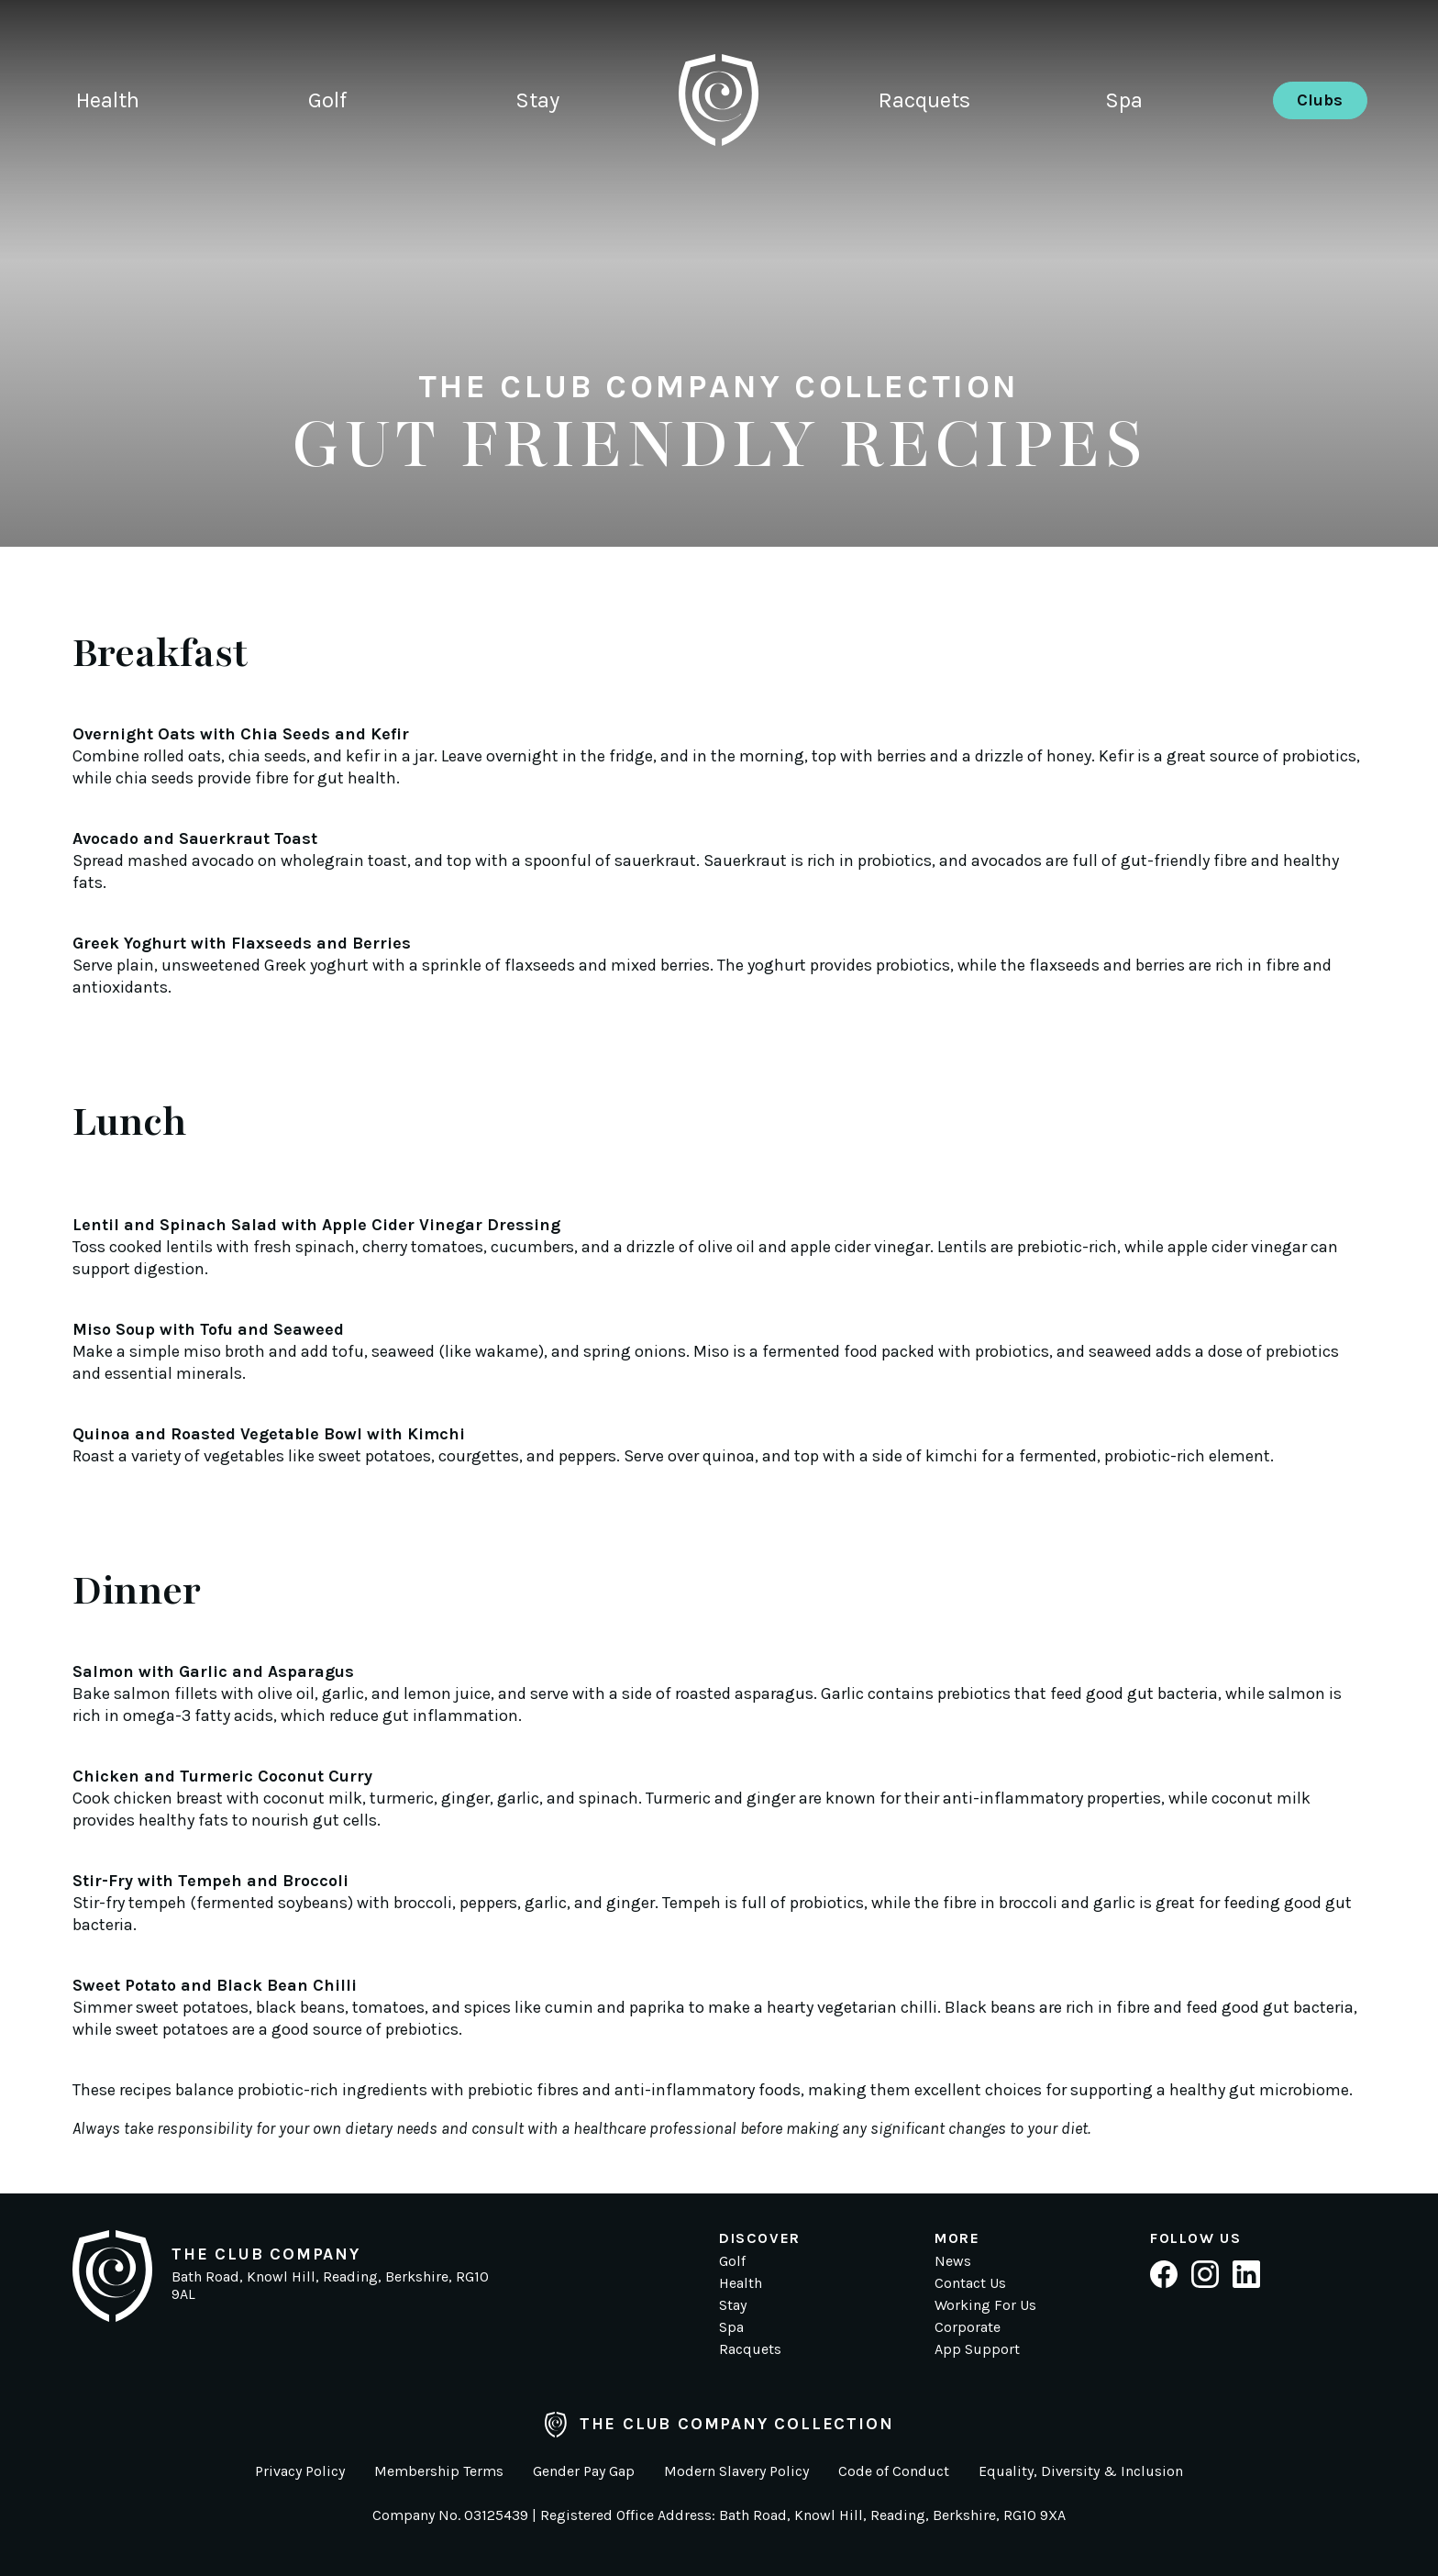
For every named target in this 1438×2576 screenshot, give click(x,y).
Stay (537, 105)
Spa (1124, 105)
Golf (327, 105)
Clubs (1320, 105)
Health (107, 105)
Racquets (924, 105)
